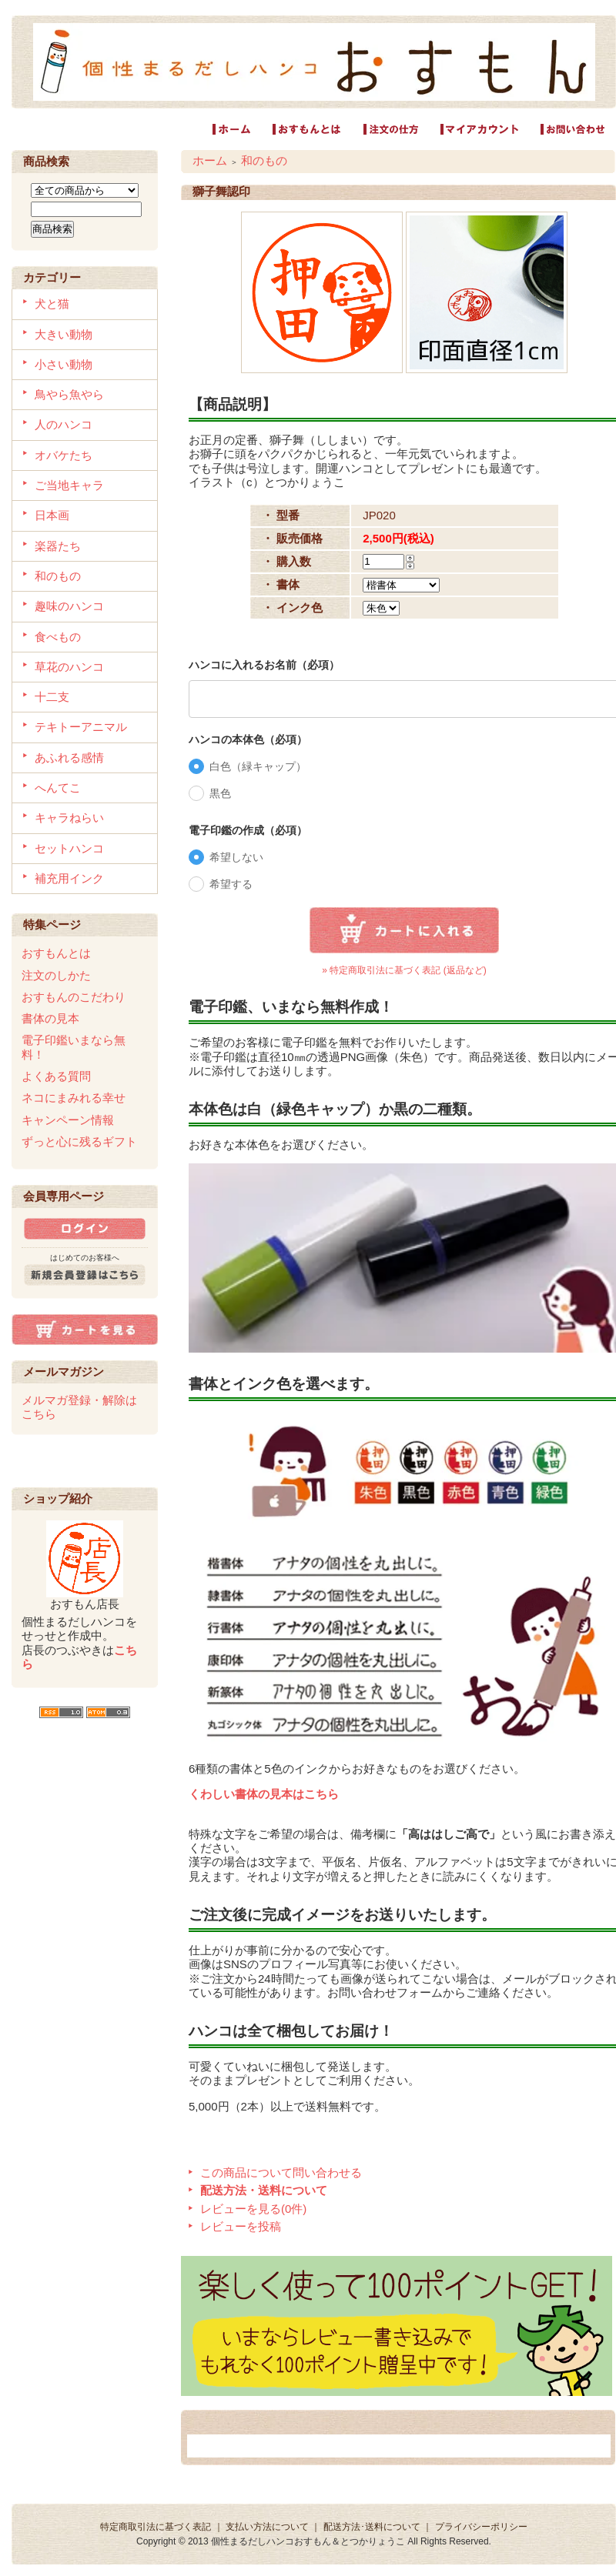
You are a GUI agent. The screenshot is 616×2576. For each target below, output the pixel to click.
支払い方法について (267, 2526)
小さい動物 (63, 364)
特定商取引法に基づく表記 (155, 2526)
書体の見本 (50, 1018)
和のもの (58, 575)
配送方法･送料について (371, 2526)
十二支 (52, 696)
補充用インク (69, 878)
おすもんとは (56, 952)
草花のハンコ (69, 666)
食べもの (58, 636)
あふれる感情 (69, 757)
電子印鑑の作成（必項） (248, 830)
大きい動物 (63, 334)
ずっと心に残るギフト (79, 1141)
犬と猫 (52, 303)
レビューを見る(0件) (253, 2208)
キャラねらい (69, 817)
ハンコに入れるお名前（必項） (264, 665)
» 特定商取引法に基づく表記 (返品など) (404, 970)
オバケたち (63, 455)
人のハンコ (63, 424)
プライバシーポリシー (481, 2526)
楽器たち (58, 545)
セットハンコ (69, 848)
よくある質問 (56, 1076)
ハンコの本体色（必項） (248, 739)
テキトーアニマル (81, 726)
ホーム (209, 160)
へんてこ (58, 787)
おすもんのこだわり (74, 996)
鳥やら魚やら (69, 394)
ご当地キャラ (69, 485)
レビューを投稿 (240, 2226)
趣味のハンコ (69, 605)
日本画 (52, 515)
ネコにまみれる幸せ (74, 1097)
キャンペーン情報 (68, 1119)
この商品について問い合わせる (281, 2172)
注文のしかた (56, 975)
